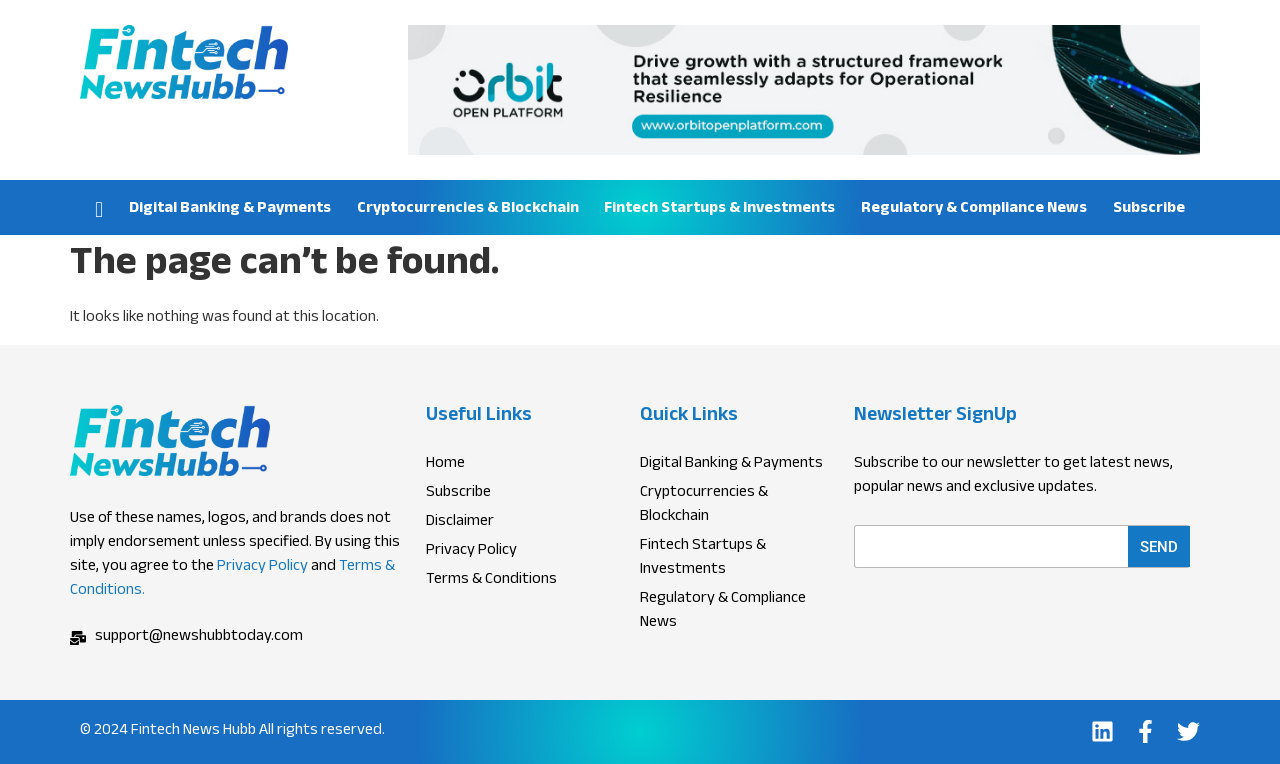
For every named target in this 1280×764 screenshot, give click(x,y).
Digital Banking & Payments (230, 209)
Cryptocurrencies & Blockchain (468, 209)
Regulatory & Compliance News (974, 209)
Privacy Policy (262, 567)
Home (99, 207)
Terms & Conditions (491, 581)
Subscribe (1149, 209)
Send (1159, 547)
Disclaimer (460, 523)
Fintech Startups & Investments (719, 209)
